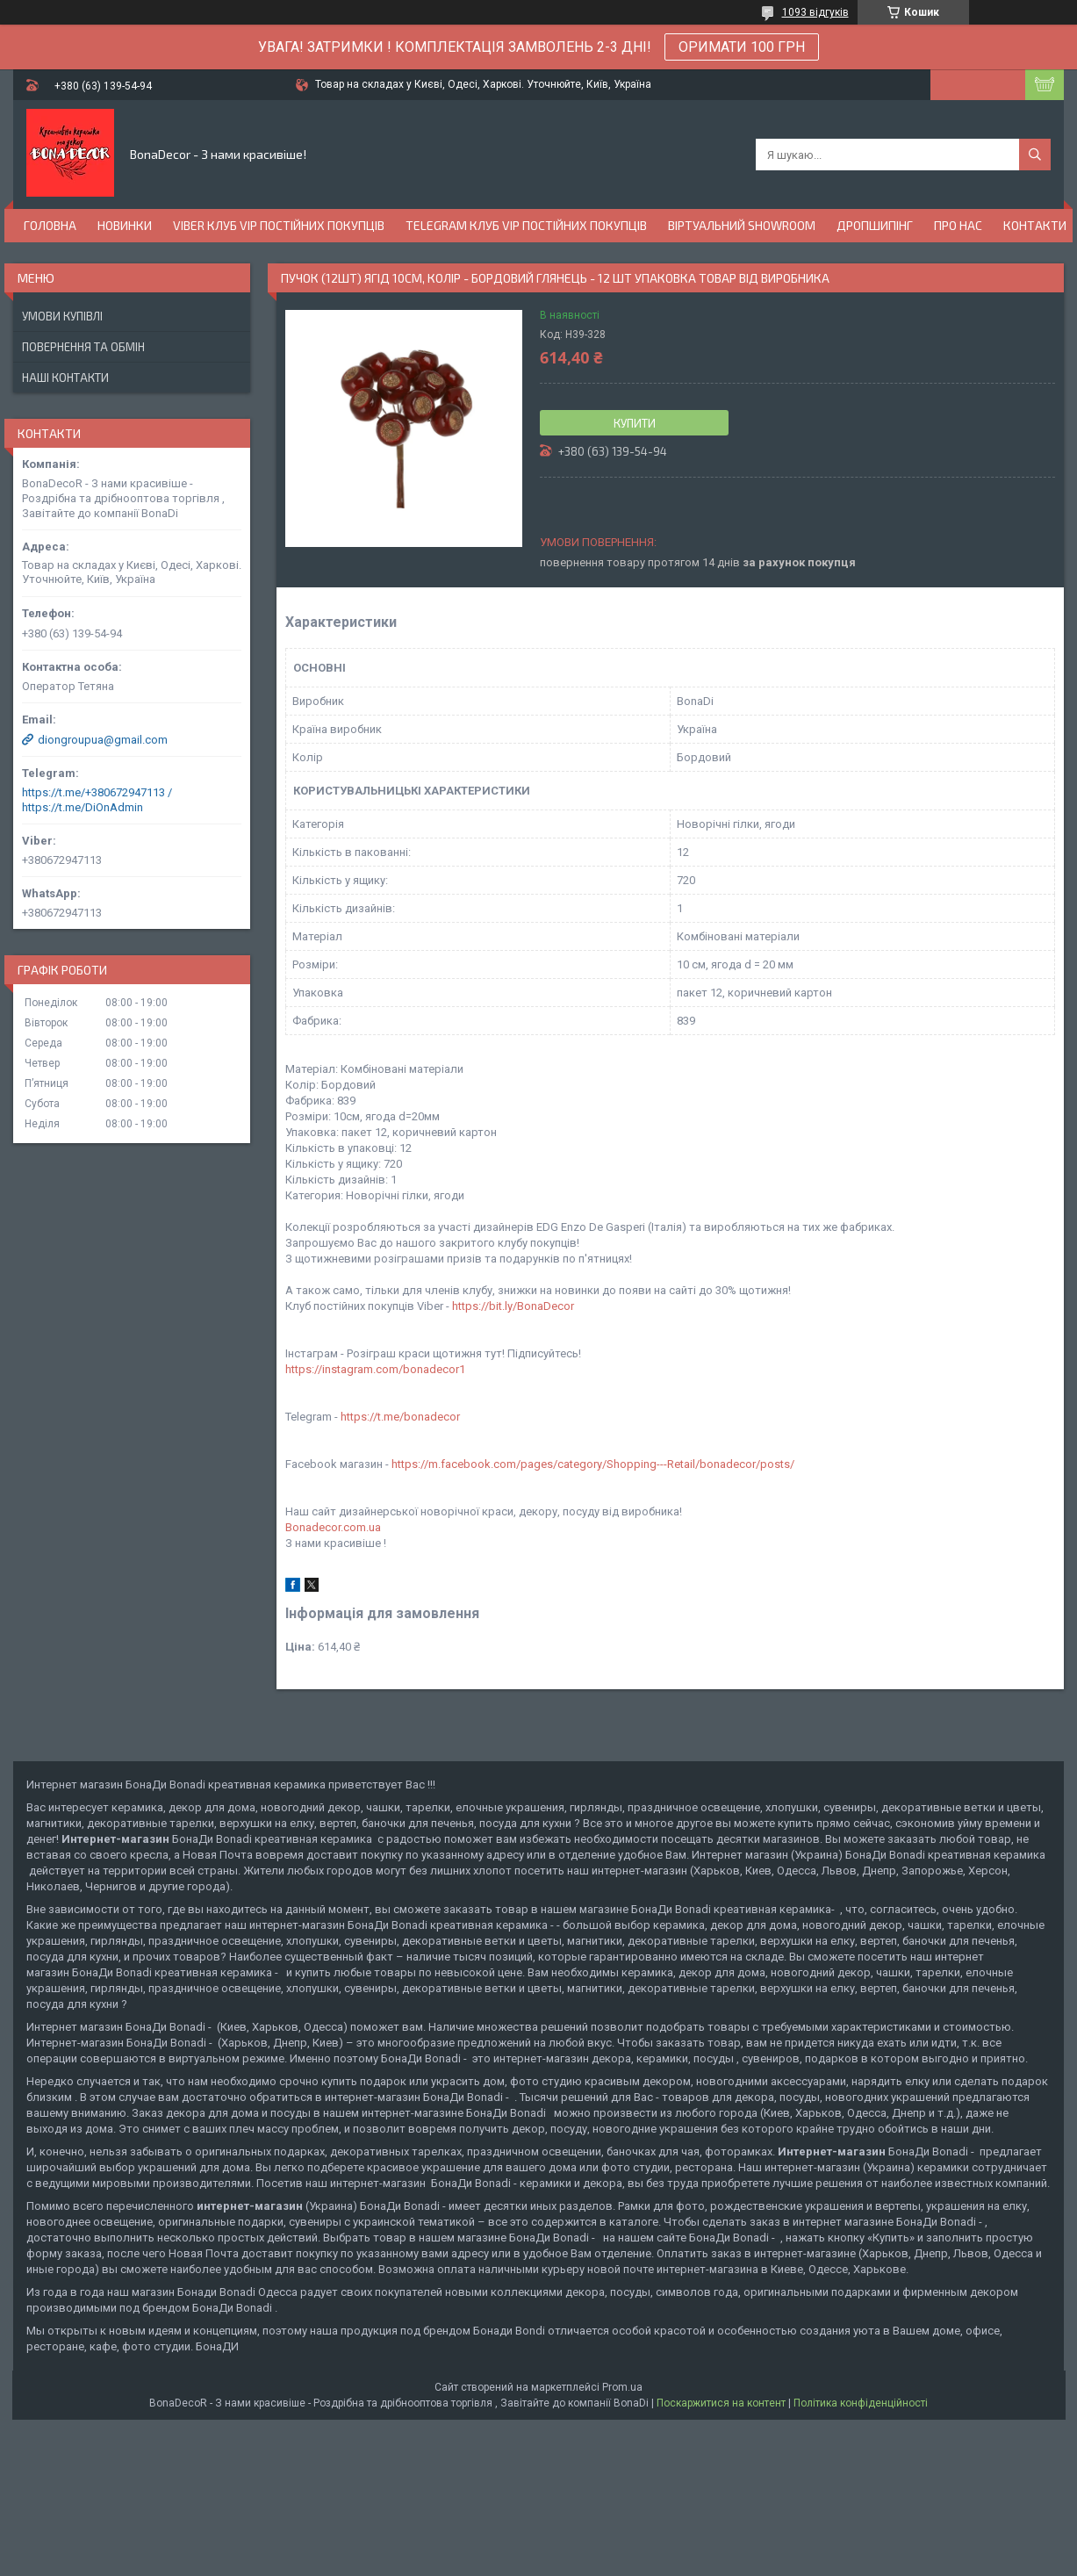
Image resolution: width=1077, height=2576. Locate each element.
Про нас (958, 225)
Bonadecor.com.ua (333, 1527)
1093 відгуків (815, 12)
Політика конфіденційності (860, 2403)
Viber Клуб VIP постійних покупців (278, 225)
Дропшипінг (874, 225)
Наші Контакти (65, 378)
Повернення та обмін (83, 347)
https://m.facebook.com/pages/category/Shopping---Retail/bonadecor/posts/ (592, 1464)
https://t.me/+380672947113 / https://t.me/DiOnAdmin (97, 800)
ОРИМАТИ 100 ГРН (742, 47)
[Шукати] (1035, 154)
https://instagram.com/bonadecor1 (375, 1369)
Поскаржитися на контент (721, 2403)
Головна (50, 225)
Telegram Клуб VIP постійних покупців (526, 225)
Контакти (1034, 225)
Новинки (124, 225)
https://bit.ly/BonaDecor (513, 1306)
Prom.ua (622, 2387)
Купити (635, 423)
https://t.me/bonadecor (400, 1416)
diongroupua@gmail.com (103, 739)
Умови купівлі (62, 316)
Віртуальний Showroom (741, 225)
